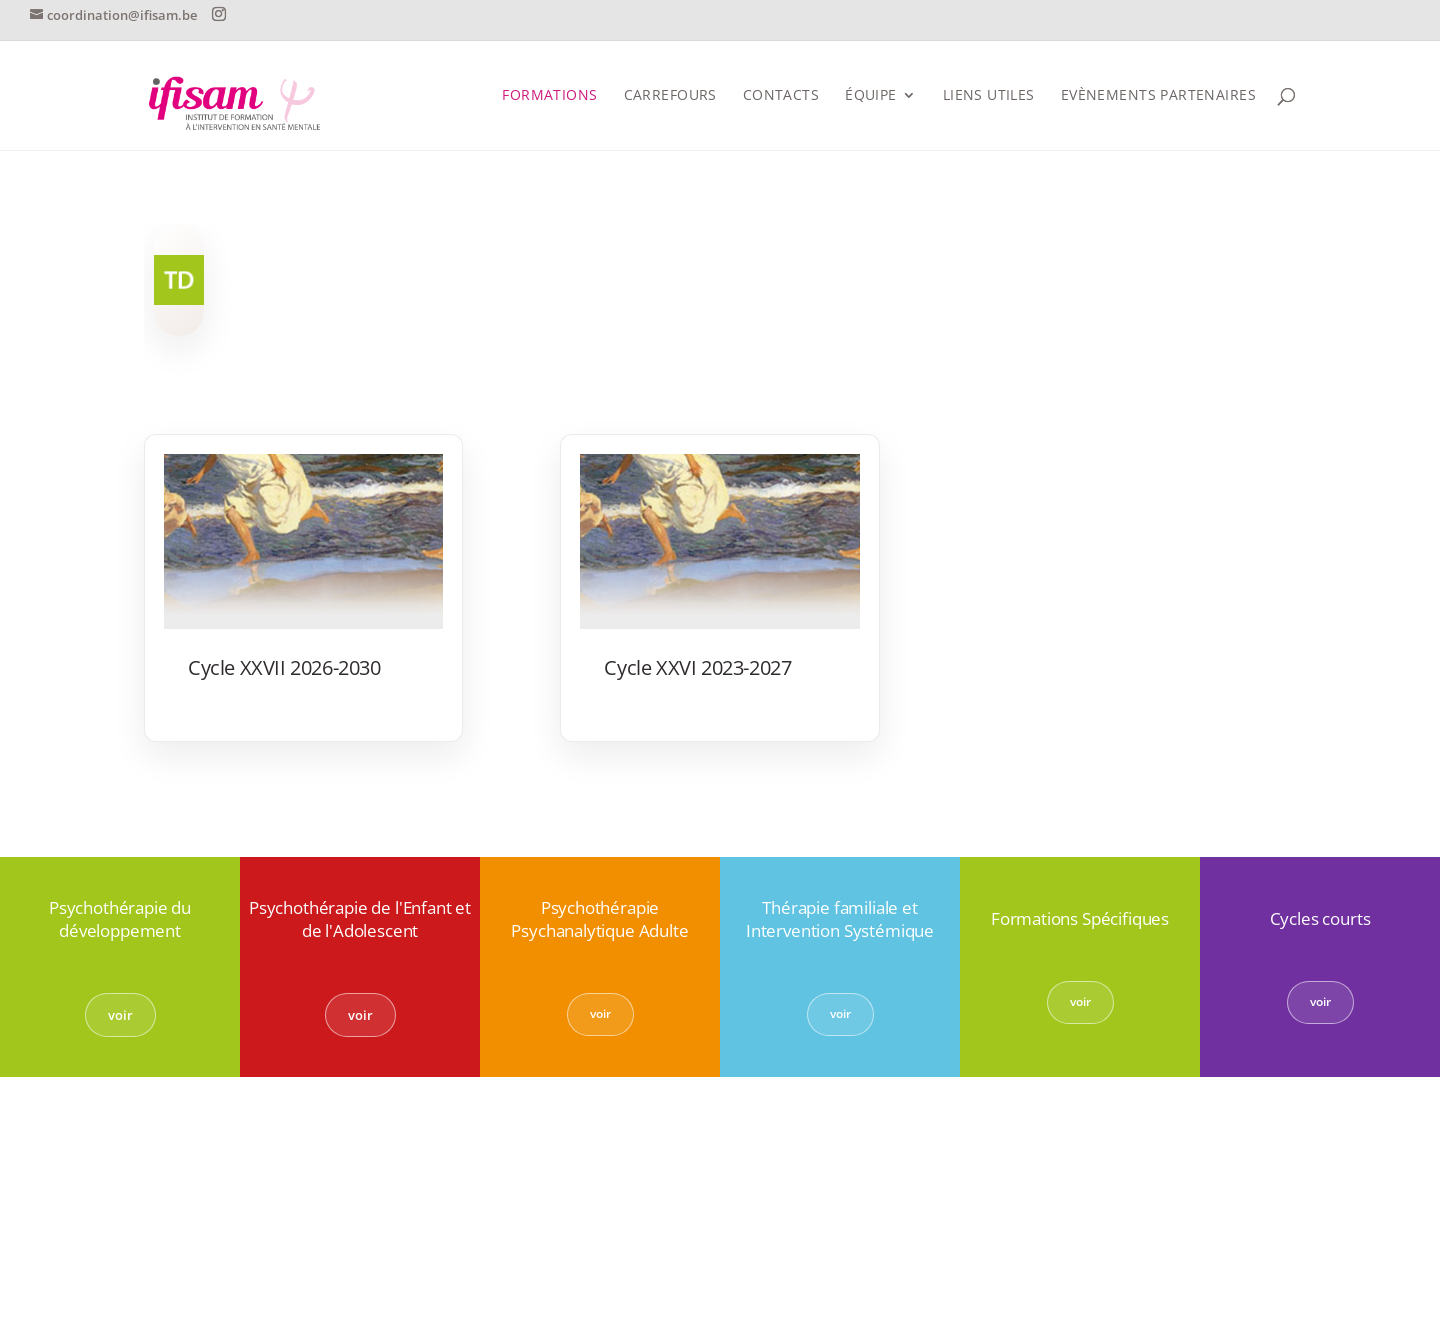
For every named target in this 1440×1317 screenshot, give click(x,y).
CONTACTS (781, 96)
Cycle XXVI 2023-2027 (697, 667)
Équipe (871, 96)
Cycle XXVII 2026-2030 (284, 667)
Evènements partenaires (1158, 96)
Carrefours (670, 96)
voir (120, 1015)
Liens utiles (989, 96)
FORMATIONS (549, 96)
